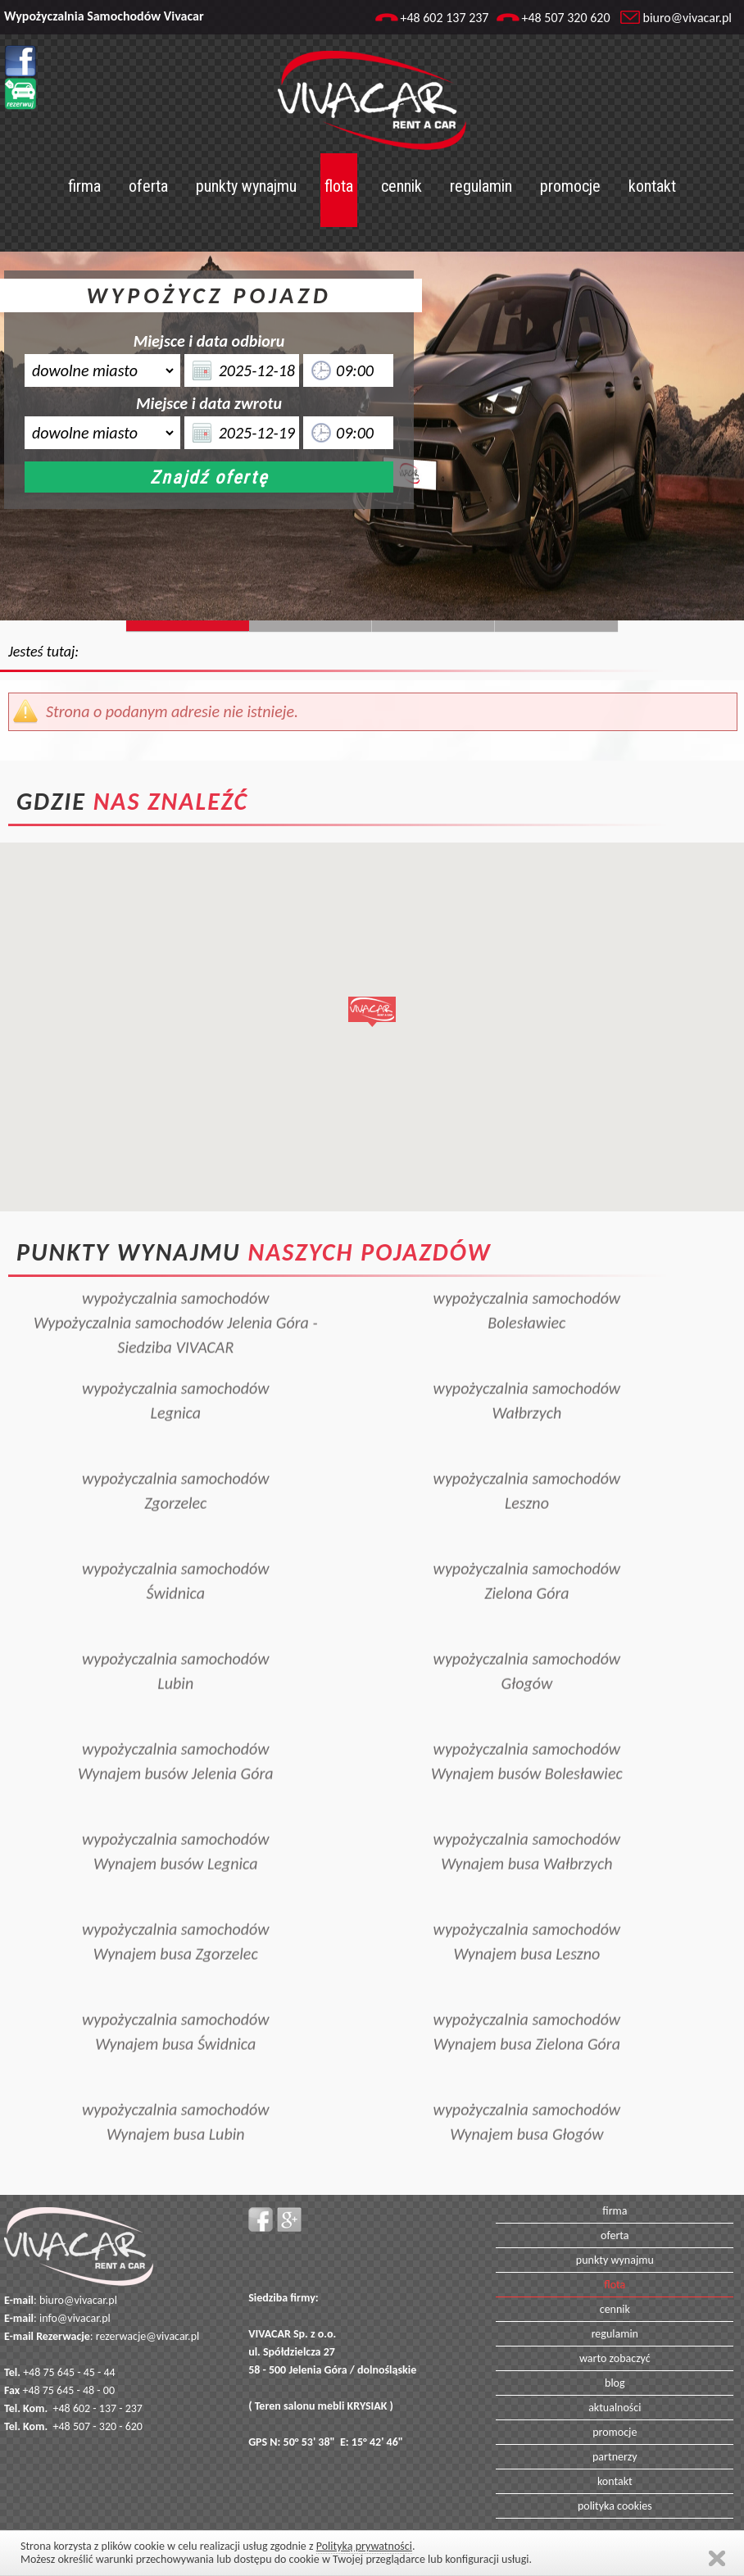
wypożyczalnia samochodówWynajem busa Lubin (176, 2099)
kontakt (652, 186)
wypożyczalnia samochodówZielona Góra (527, 1558)
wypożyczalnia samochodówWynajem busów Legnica (176, 1828)
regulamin (481, 186)
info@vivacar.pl (75, 2318)
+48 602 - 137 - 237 (98, 2408)
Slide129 (556, 625)
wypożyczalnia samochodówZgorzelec (176, 1468)
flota (338, 186)
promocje (570, 186)
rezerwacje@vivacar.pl (147, 2336)
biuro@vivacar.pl (687, 17)
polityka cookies (615, 2506)
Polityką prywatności (364, 2546)
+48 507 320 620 (565, 17)
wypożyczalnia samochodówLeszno (527, 1468)
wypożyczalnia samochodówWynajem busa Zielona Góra (527, 2009)
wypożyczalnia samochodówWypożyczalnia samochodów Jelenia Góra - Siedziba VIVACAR (175, 1299)
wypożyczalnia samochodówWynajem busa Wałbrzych (527, 1828)
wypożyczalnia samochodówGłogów (527, 1648)
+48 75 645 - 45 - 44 (69, 2372)
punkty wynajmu (246, 186)
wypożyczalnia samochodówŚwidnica (176, 1558)
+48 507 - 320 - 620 (98, 2426)
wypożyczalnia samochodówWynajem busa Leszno (527, 1919)
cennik (401, 186)
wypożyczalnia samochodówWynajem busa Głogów (527, 2099)
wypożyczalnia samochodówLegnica (176, 1378)
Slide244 (310, 625)
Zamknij (717, 2558)
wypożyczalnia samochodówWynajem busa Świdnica (176, 2009)
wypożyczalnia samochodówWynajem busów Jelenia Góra (176, 1738)
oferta (148, 186)
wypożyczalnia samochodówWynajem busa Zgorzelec (176, 1919)
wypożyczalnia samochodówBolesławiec (527, 1287)
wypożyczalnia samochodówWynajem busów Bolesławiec (527, 1738)
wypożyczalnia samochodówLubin (176, 1648)
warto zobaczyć (615, 2358)
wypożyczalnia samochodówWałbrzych (527, 1378)
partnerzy (614, 2457)
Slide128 (433, 625)
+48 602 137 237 (444, 17)
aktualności (614, 2408)
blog (615, 2383)
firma (84, 186)
